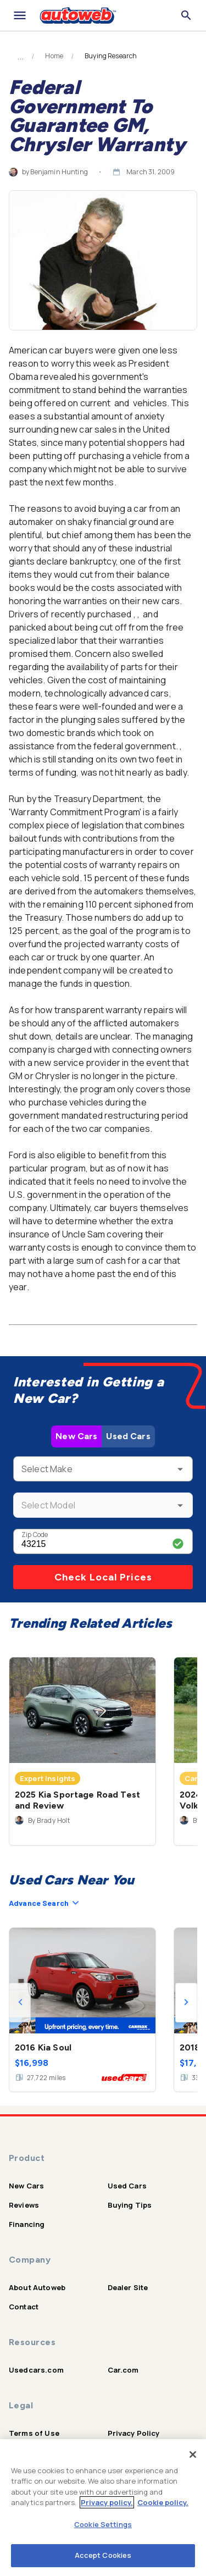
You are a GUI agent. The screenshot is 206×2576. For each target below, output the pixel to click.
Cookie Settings (103, 2524)
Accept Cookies (103, 2555)
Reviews (24, 2205)
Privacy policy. (107, 2502)
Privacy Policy (134, 2433)
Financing (26, 2224)
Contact (23, 2307)
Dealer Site (128, 2287)
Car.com (123, 2370)
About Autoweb (37, 2287)
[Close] (193, 2454)
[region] (103, 2507)
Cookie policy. (162, 2502)
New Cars (76, 1436)
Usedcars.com (36, 2370)
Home (54, 56)
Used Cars (128, 1436)
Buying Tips (130, 2205)
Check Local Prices (103, 1577)
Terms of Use (34, 2433)
